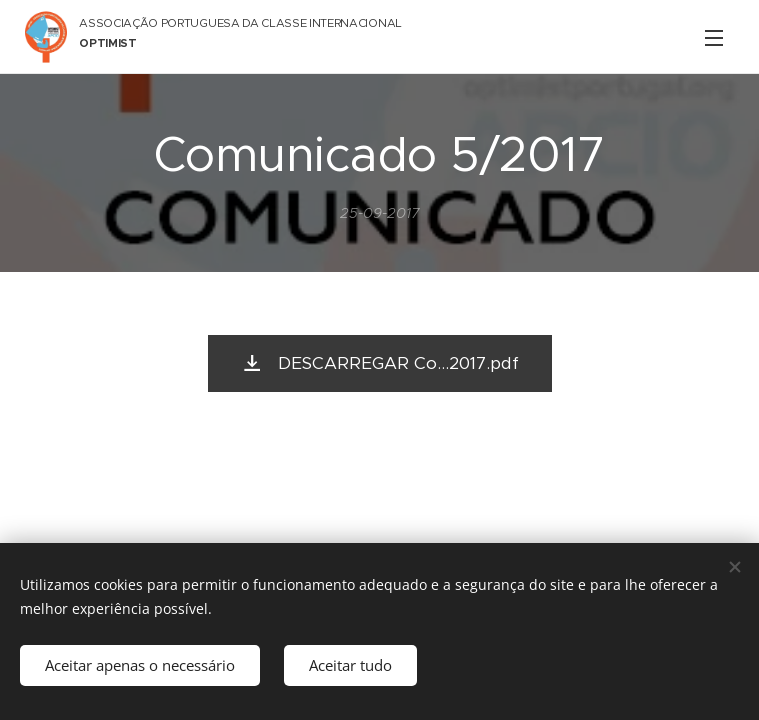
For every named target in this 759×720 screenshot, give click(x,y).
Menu (714, 38)
